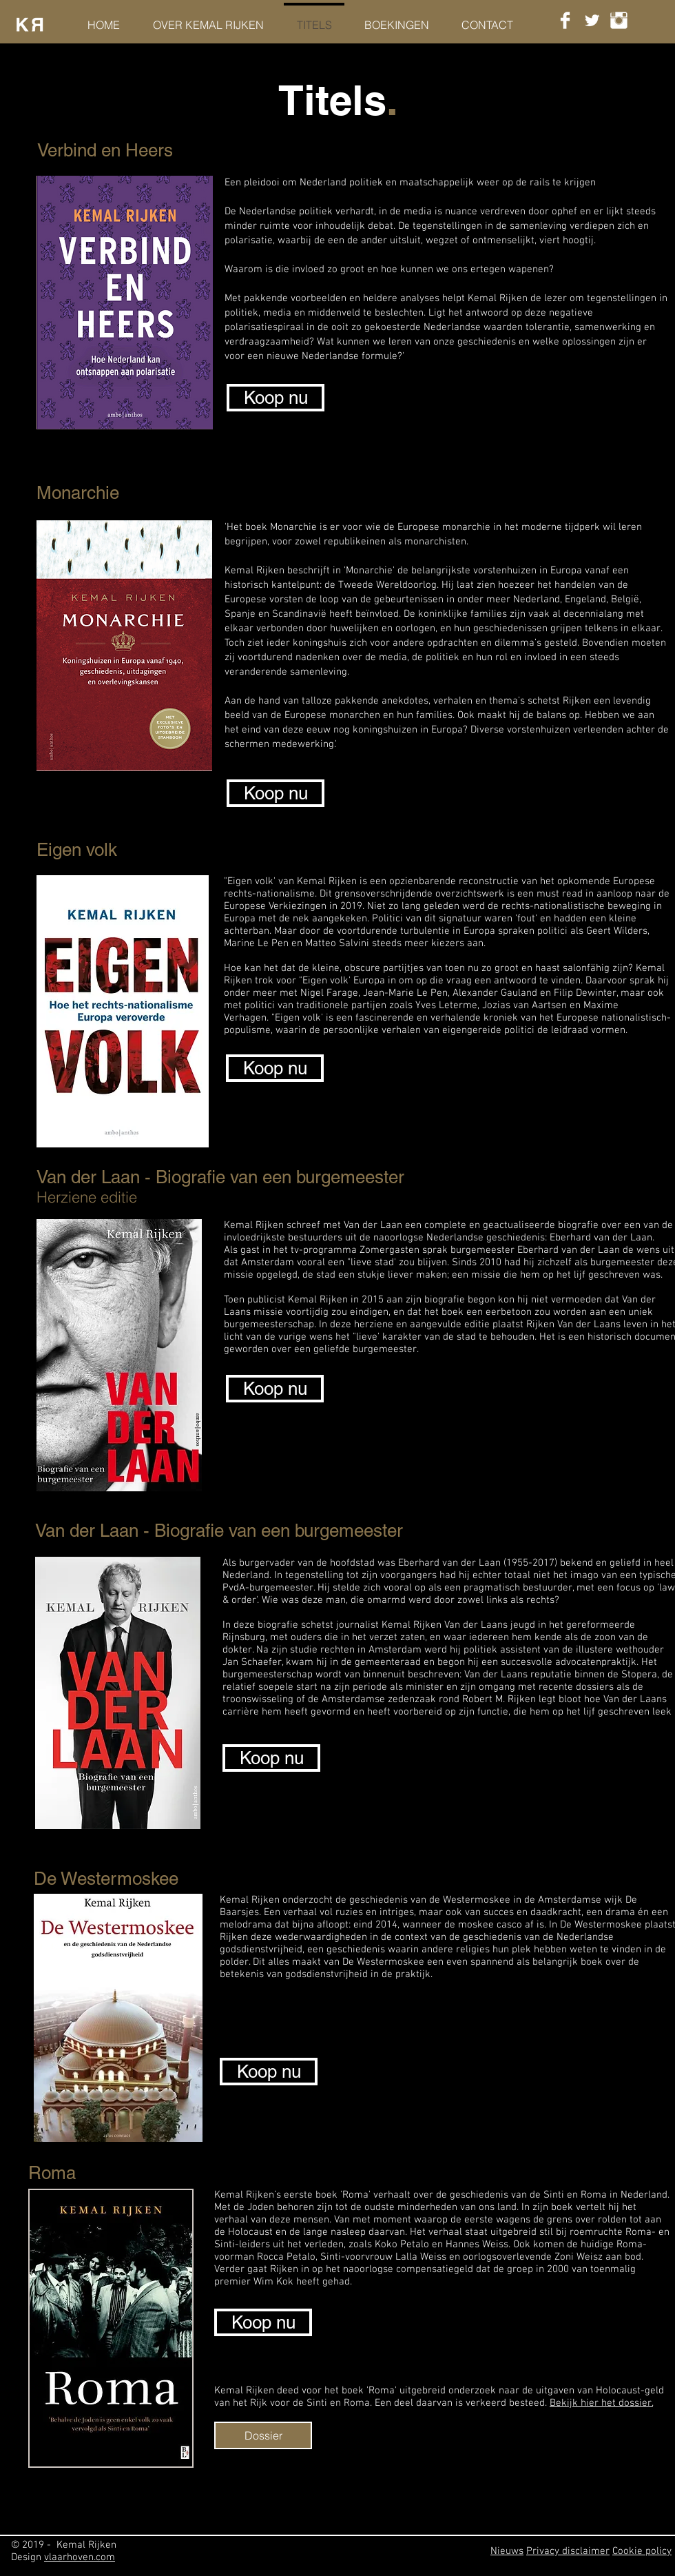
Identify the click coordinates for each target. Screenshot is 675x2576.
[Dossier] (263, 2435)
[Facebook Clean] (565, 20)
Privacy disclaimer (568, 2551)
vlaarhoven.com (79, 2557)
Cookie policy (642, 2551)
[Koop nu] (275, 397)
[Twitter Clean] (592, 20)
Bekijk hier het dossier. (601, 2403)
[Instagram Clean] (618, 20)
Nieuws (506, 2551)
